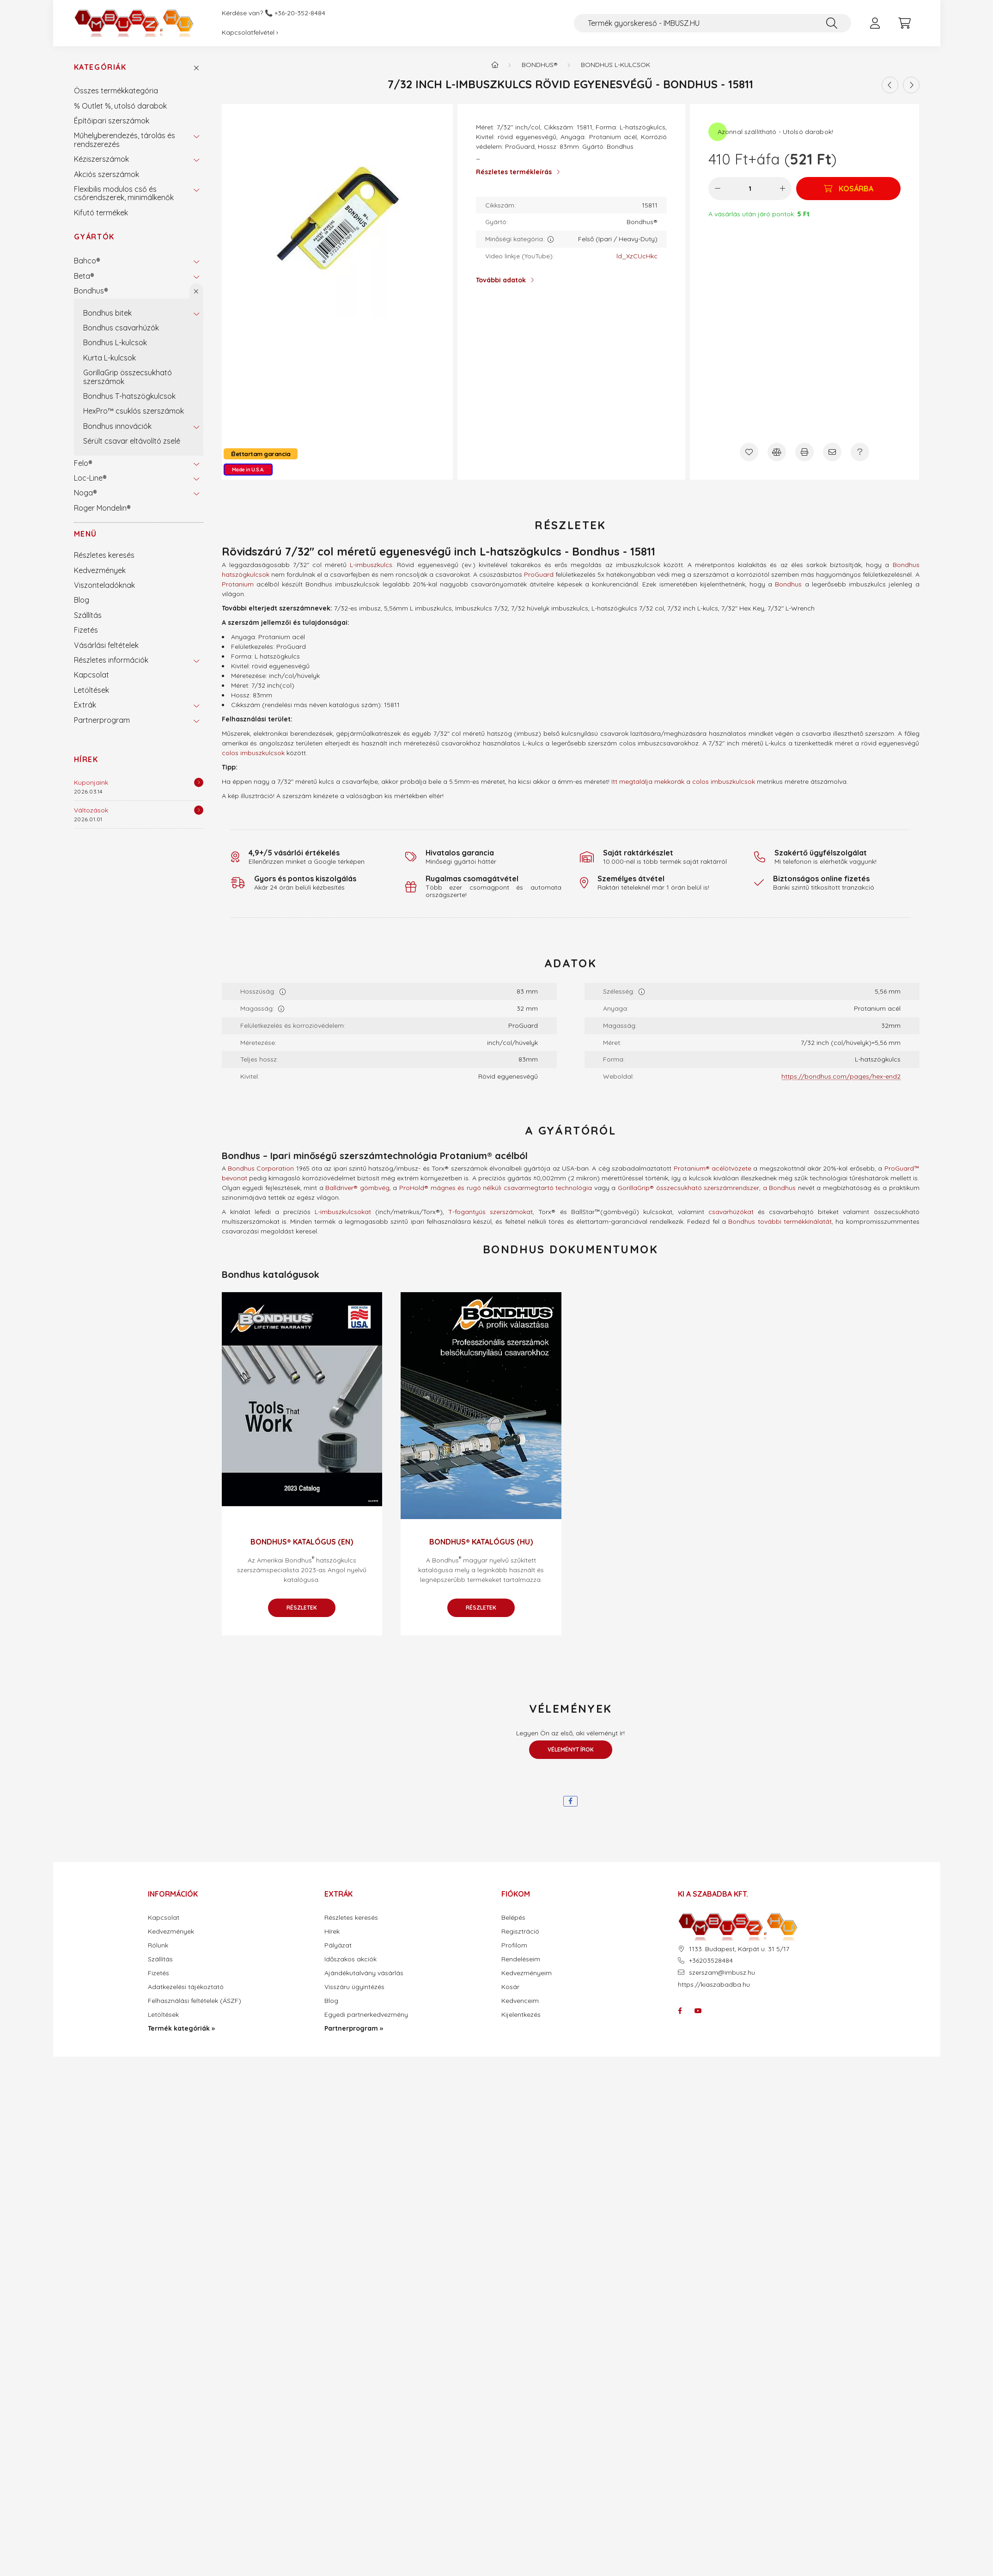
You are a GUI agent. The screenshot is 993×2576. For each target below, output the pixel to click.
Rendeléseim (520, 1959)
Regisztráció (520, 1931)
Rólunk (158, 1945)
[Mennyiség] (750, 188)
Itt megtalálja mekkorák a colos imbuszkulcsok (683, 781)
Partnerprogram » (353, 2029)
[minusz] (718, 188)
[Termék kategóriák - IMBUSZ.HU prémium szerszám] (495, 65)
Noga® (85, 492)
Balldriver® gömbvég (357, 1188)
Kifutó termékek (101, 212)
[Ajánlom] (832, 452)
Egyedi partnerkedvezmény (366, 2015)
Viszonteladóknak (104, 585)
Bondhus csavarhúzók (121, 327)
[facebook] (570, 1801)
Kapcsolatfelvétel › (250, 32)
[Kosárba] (848, 188)
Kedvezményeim (526, 1973)
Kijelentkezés (521, 2015)
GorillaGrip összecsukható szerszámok (127, 376)
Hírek (86, 759)
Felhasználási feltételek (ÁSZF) (194, 2001)
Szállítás (88, 615)
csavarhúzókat (731, 1212)
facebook (679, 2011)
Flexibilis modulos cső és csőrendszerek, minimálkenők (124, 193)
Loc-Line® (90, 477)
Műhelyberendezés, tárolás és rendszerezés (124, 139)
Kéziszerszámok (101, 159)
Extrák (85, 704)
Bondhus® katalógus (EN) (301, 1541)
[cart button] (905, 23)
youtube (698, 2011)
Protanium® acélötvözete (712, 1168)
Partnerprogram (102, 720)
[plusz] (782, 188)
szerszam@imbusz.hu (722, 1973)
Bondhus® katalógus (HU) (481, 1541)
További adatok (501, 280)
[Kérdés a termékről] (860, 452)
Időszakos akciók (350, 1959)
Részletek (301, 1607)
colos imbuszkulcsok (253, 753)
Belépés (513, 1918)
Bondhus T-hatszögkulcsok (129, 396)
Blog (81, 599)
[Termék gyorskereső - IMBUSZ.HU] (712, 23)
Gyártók (94, 236)
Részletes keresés (104, 555)
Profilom (514, 1945)
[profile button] (875, 23)
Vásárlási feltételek (106, 645)
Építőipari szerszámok (111, 120)
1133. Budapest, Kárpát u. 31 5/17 (739, 1949)
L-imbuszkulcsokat (343, 1212)
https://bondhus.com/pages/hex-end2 (841, 1076)
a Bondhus (779, 1188)
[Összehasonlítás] (777, 452)
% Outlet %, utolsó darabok (120, 105)
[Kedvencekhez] (749, 452)
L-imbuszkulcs (371, 565)
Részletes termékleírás (514, 172)
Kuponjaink (91, 782)
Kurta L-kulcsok (109, 357)
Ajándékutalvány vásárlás (363, 1973)
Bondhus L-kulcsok (115, 342)
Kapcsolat (91, 674)
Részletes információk (111, 660)
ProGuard (539, 574)
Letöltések (91, 690)
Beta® (84, 276)
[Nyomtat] (804, 452)
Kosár (510, 1987)
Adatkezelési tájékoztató (186, 1987)
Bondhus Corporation (261, 1168)
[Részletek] (198, 782)
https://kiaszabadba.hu (714, 1984)
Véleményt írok (571, 1749)
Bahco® (87, 260)
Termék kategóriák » (181, 2029)
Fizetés (86, 630)
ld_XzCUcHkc (637, 256)
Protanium (238, 584)
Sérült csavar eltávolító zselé (131, 441)
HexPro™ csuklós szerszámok (133, 410)
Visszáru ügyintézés (354, 1987)
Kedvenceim (520, 2001)
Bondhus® (91, 290)
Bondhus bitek (107, 312)
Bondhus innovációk (117, 426)
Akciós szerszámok (106, 174)
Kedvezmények (100, 570)
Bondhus (788, 584)
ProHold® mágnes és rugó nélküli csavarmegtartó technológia (495, 1188)
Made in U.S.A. (248, 469)
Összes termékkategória (116, 90)
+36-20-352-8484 (299, 13)
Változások (91, 810)
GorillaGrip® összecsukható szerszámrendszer (688, 1188)
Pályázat (338, 1945)
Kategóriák (100, 67)
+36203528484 (711, 1961)
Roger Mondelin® (102, 508)
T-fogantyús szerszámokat (490, 1212)
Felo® (83, 463)
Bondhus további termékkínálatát (780, 1221)
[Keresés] (831, 23)
